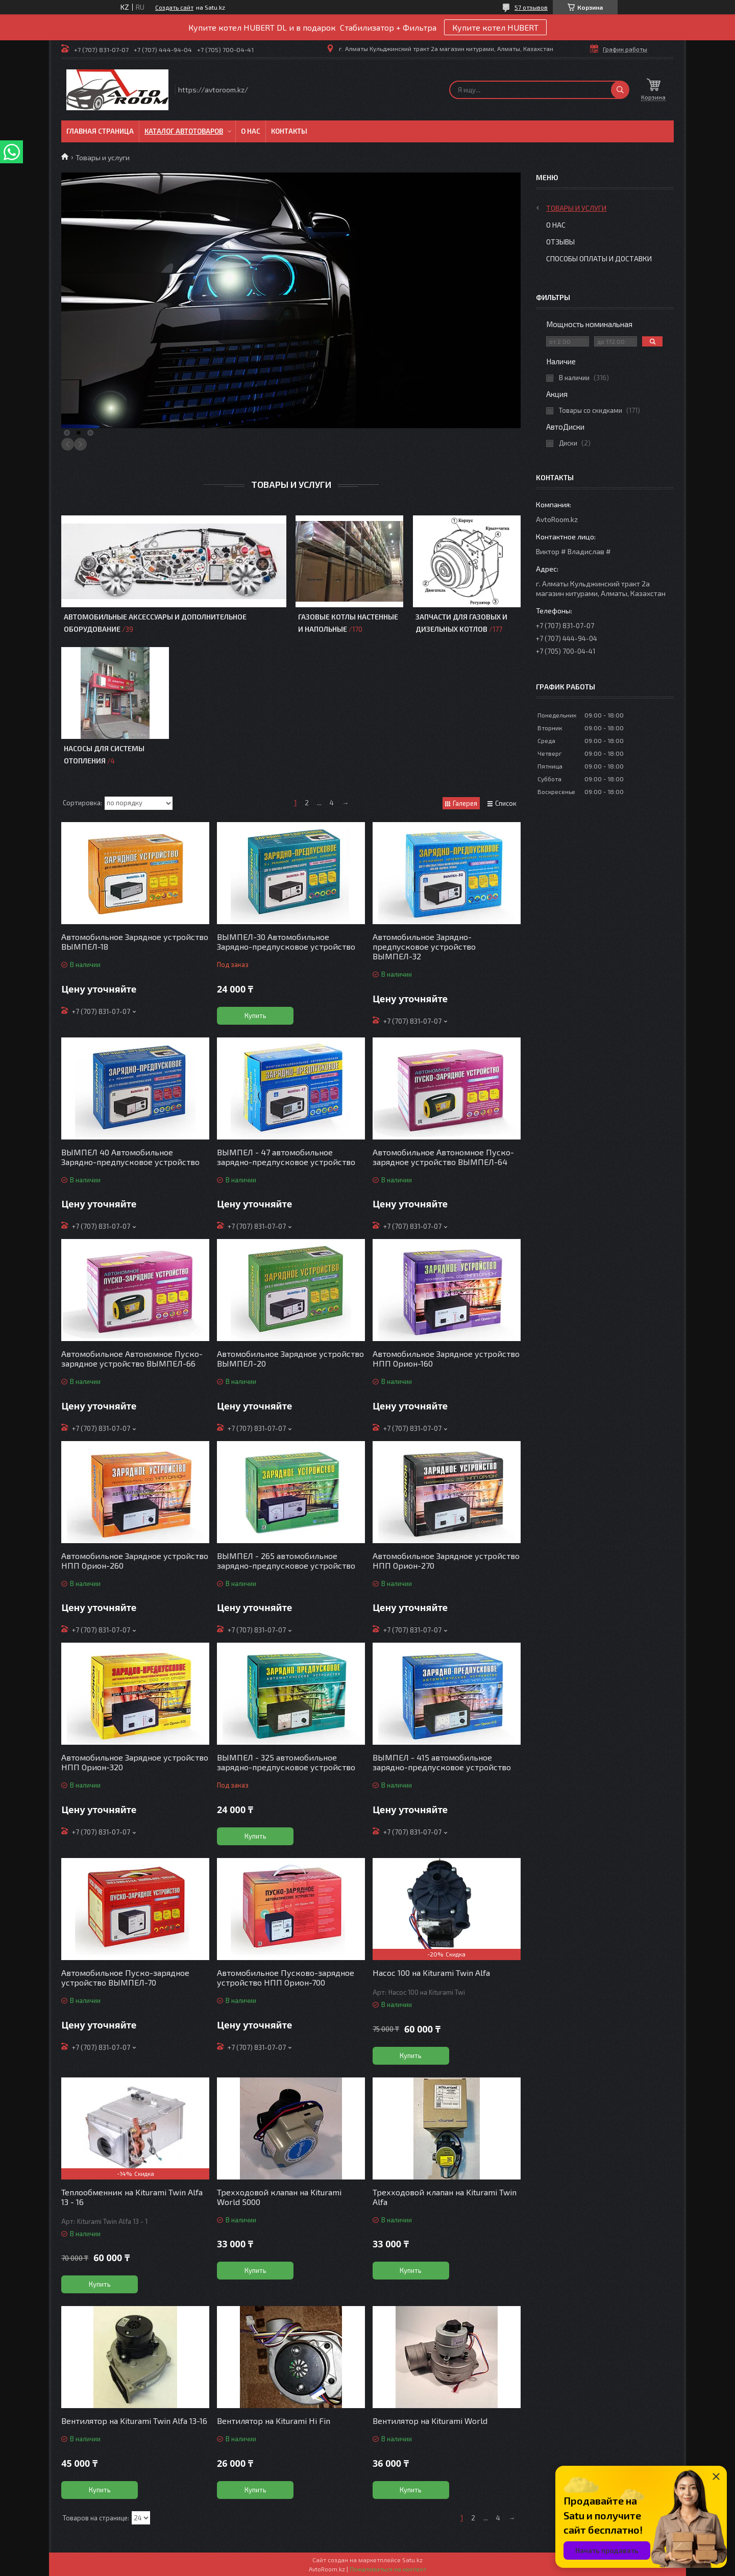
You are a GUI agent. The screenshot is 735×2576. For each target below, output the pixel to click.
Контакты (289, 131)
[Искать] (620, 90)
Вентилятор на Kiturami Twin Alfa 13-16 (134, 2420)
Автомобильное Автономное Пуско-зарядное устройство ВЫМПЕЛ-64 (443, 1157)
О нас (250, 131)
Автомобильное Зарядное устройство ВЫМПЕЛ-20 (290, 1358)
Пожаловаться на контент (388, 2568)
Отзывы (560, 241)
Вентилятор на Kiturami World (430, 2420)
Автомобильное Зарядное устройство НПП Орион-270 (446, 1560)
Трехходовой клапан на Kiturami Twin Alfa (445, 2197)
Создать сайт (174, 7)
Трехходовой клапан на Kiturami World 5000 (279, 2197)
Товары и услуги (576, 208)
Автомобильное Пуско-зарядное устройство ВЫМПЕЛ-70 (125, 1977)
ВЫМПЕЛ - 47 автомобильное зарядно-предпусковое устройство (286, 1157)
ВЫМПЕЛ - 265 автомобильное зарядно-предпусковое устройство (286, 1560)
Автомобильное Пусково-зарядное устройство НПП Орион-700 (285, 1977)
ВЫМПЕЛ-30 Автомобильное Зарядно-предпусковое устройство (286, 941)
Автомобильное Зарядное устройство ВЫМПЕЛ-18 (134, 941)
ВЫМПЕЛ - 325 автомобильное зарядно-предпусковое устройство (286, 1762)
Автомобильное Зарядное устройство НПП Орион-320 (134, 1762)
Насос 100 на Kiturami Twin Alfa (431, 1972)
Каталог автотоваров (183, 131)
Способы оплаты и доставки (599, 258)
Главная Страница (100, 131)
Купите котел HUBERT (495, 27)
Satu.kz (412, 2559)
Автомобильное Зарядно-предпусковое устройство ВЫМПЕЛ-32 (424, 946)
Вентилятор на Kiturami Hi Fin (273, 2420)
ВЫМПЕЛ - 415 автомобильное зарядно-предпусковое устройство (442, 1762)
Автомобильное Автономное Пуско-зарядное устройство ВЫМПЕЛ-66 (132, 1358)
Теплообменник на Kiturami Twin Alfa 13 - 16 (132, 2197)
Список (506, 803)
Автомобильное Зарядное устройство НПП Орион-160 (446, 1358)
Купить (255, 1015)
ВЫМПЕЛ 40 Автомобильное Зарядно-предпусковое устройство (130, 1157)
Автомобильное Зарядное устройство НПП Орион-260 (134, 1560)
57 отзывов (531, 7)
